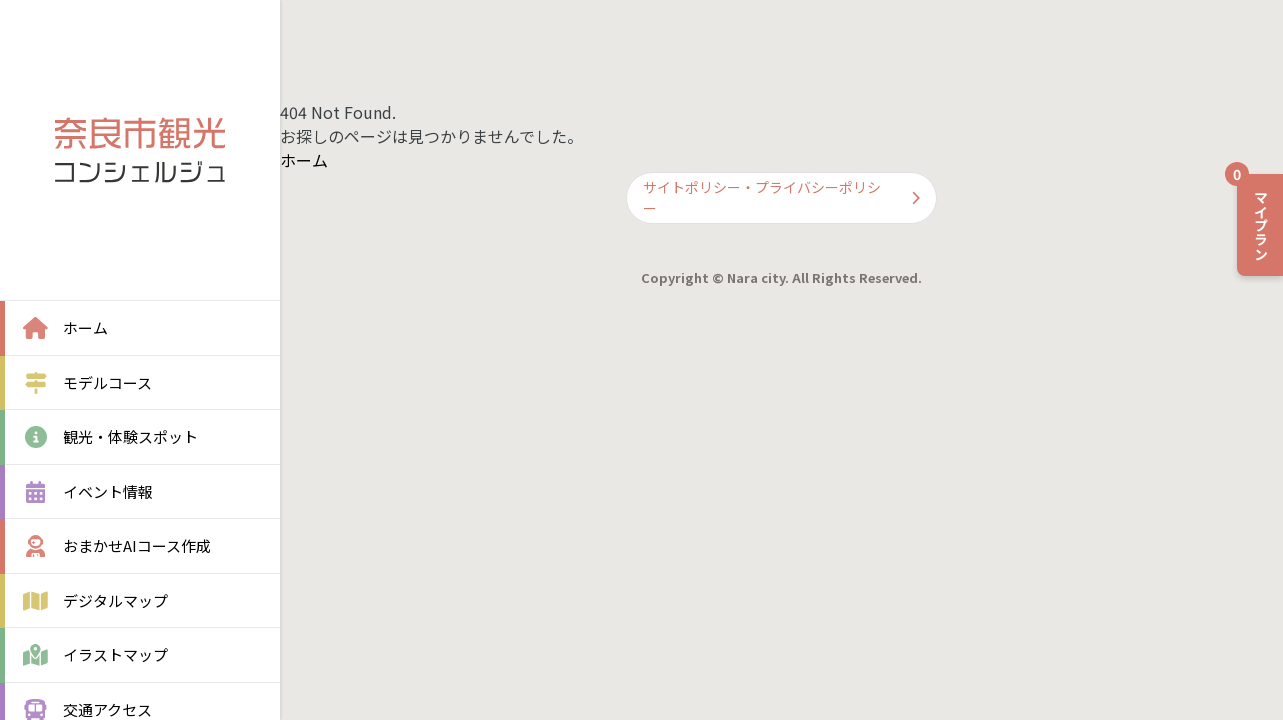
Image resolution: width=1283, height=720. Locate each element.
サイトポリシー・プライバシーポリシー (781, 197)
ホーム (304, 160)
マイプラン (1254, 217)
